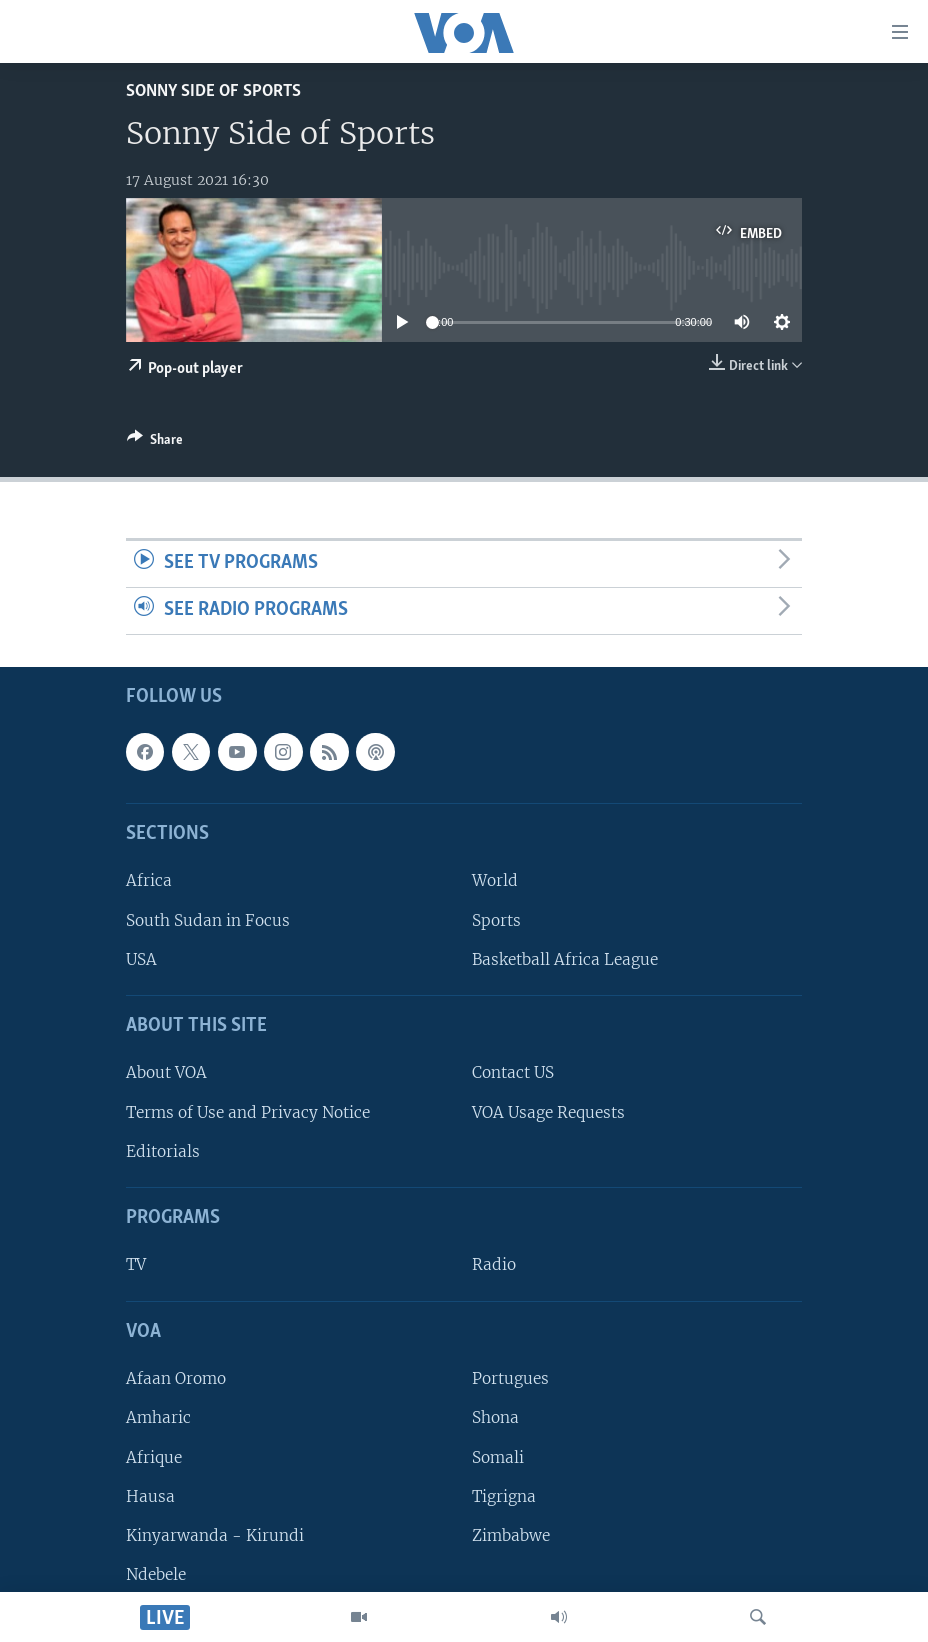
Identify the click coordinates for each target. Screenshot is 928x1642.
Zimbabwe (511, 1535)
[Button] (155, 443)
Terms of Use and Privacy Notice (248, 1111)
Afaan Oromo (176, 1378)
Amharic (158, 1417)
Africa (149, 880)
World (495, 880)
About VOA (166, 1072)
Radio (494, 1264)
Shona (495, 1417)
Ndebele (156, 1574)
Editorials (163, 1150)
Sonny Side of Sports (213, 91)
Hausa (150, 1495)
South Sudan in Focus (208, 919)
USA (141, 958)
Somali (498, 1456)
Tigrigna (504, 1495)
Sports (496, 919)
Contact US (513, 1072)
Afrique (154, 1456)
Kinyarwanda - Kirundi (215, 1535)
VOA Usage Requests (548, 1111)
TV (136, 1264)
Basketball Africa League (565, 958)
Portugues (510, 1378)
